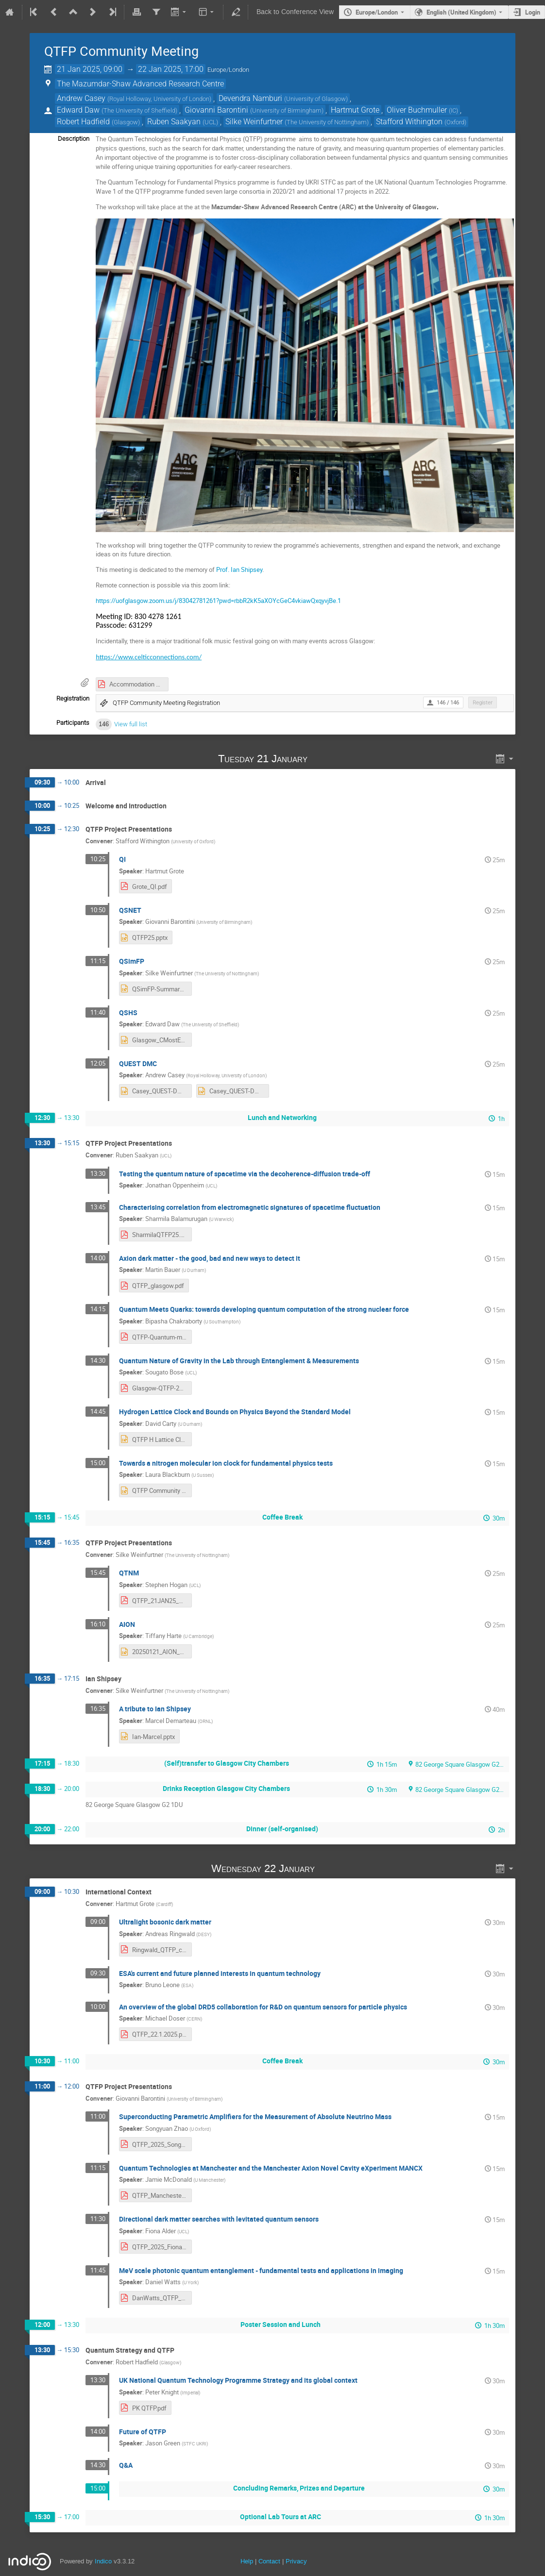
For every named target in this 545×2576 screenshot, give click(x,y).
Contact (269, 2561)
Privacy (296, 2561)
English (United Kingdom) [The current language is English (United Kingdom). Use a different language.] (461, 12)
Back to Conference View (295, 12)
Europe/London (377, 12)
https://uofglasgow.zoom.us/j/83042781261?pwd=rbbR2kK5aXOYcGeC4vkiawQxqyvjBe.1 (218, 600)
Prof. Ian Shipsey (239, 569)
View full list (130, 724)
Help (246, 2561)
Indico (103, 2561)
